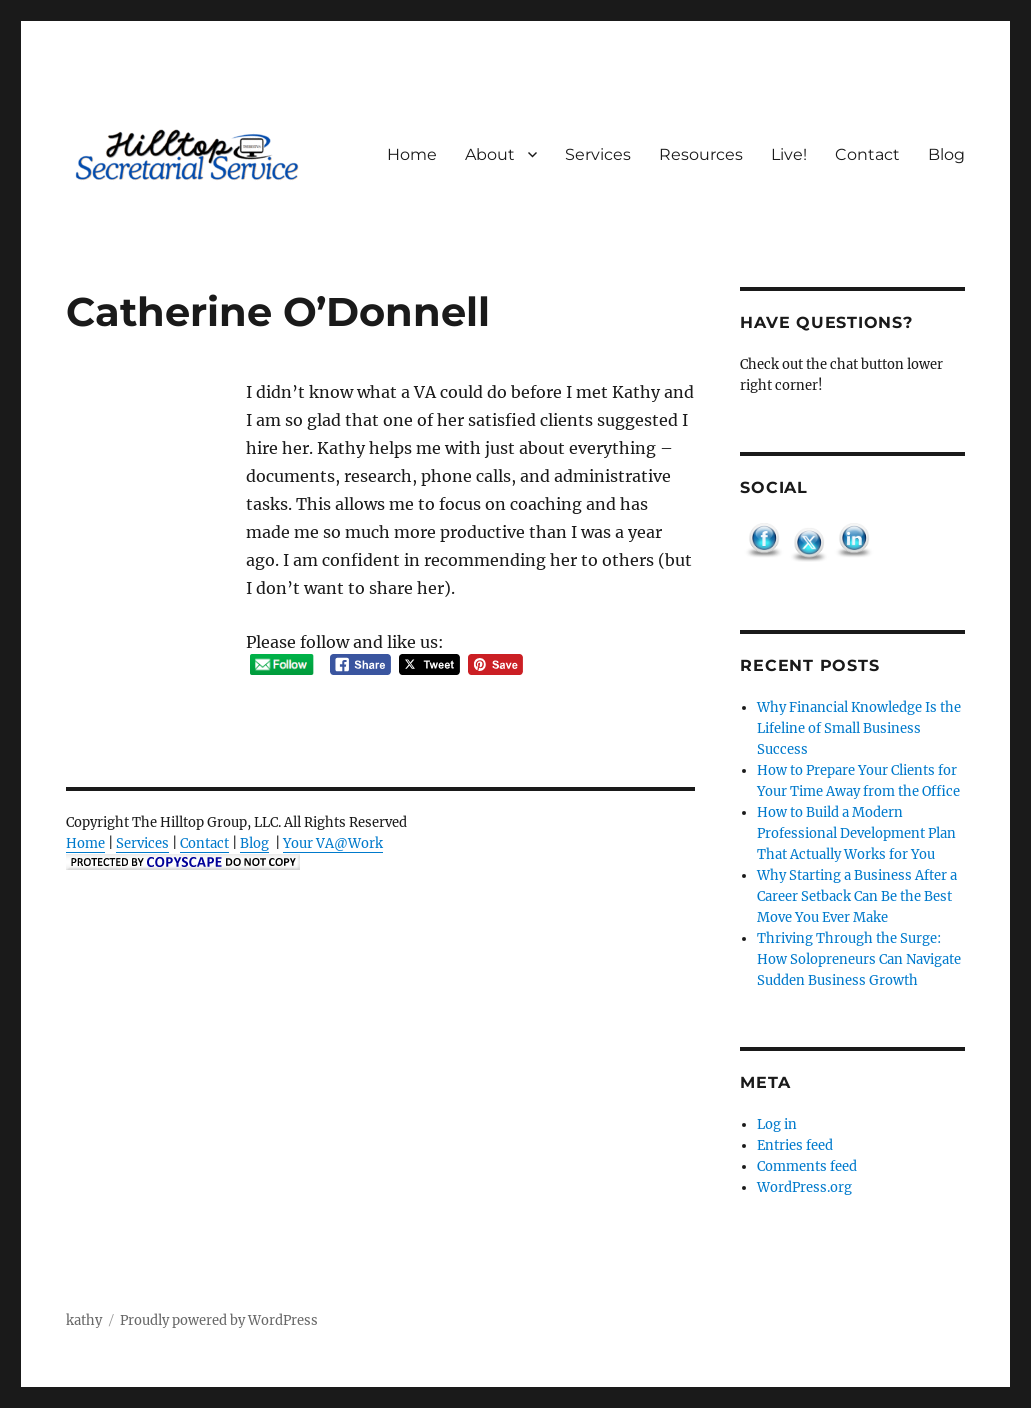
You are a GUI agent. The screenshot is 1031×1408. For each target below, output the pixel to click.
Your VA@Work (333, 843)
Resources (701, 154)
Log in (777, 1124)
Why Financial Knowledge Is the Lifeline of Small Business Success (859, 728)
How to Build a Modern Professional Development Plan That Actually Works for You (856, 833)
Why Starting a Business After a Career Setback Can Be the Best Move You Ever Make (857, 896)
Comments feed (807, 1166)
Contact (867, 154)
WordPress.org (804, 1187)
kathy (84, 1320)
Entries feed (795, 1145)
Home (412, 154)
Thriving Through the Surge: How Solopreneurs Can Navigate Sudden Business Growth (859, 959)
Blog (946, 154)
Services (598, 154)
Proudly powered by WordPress (219, 1320)
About (490, 154)
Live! (789, 154)
